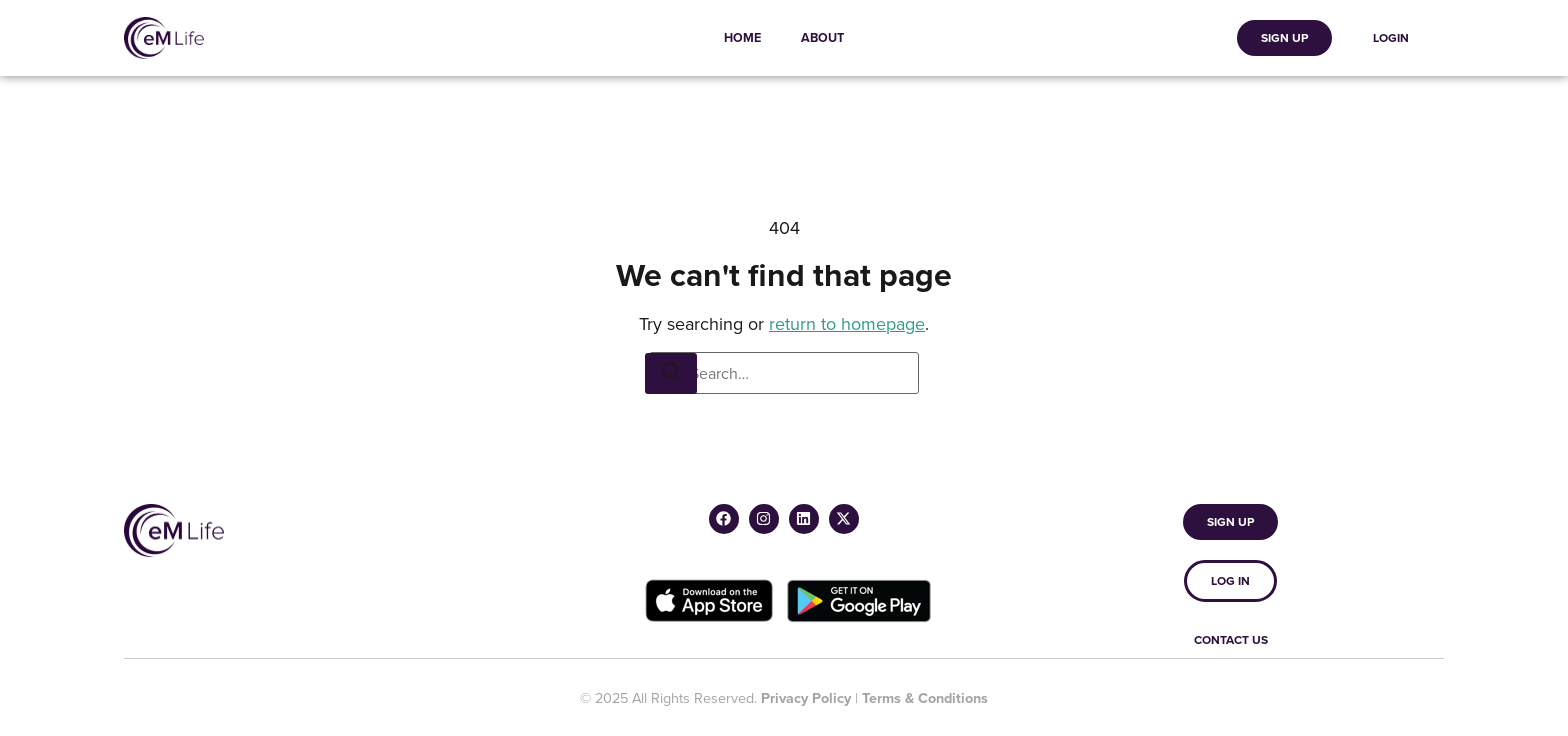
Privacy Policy (806, 697)
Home (742, 37)
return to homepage (847, 323)
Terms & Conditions (925, 697)
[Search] (671, 373)
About (822, 37)
